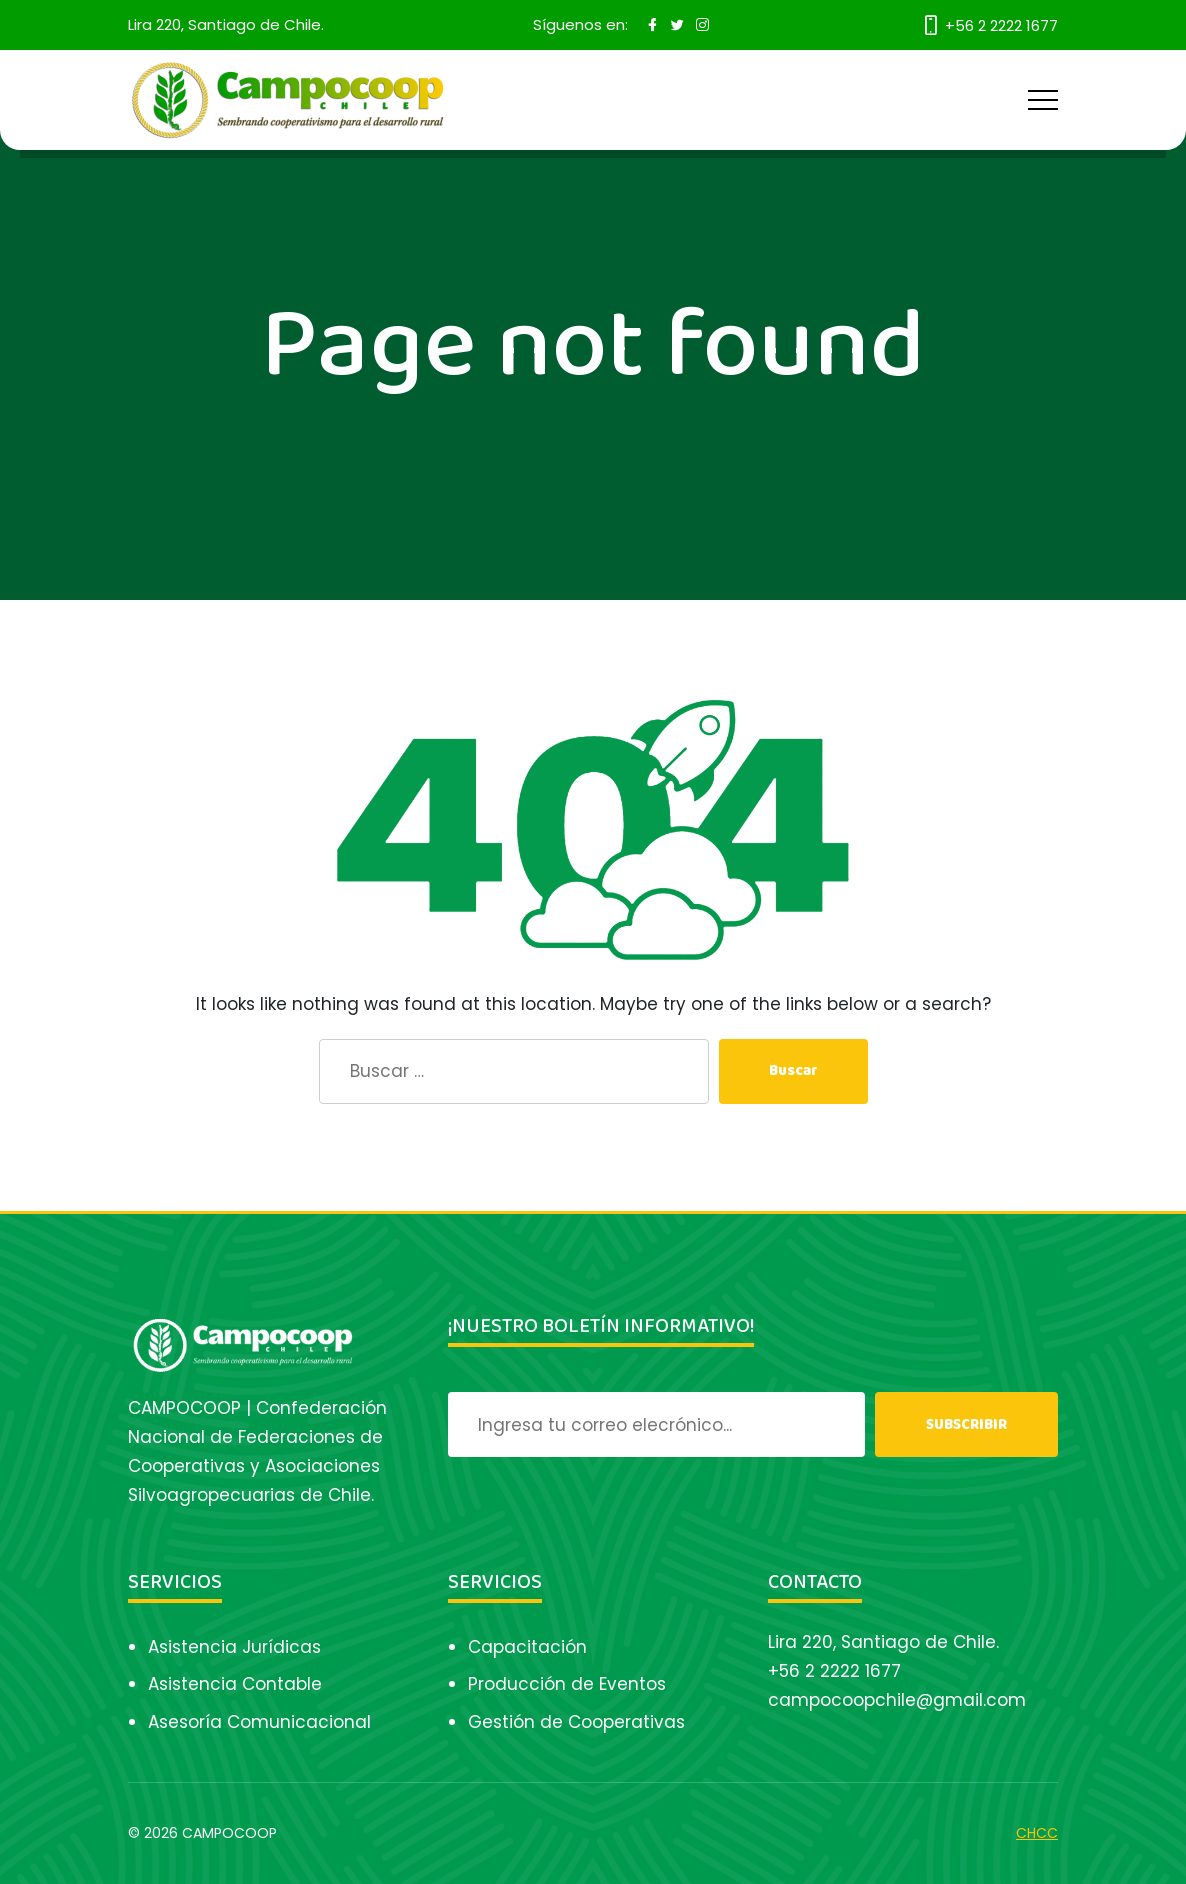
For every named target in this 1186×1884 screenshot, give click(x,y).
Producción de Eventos (567, 1684)
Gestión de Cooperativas (576, 1722)
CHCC (1037, 1833)
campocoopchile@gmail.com (897, 1700)
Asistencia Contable (235, 1684)
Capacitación (527, 1647)
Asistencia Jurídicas (234, 1647)
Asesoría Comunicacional (259, 1722)
